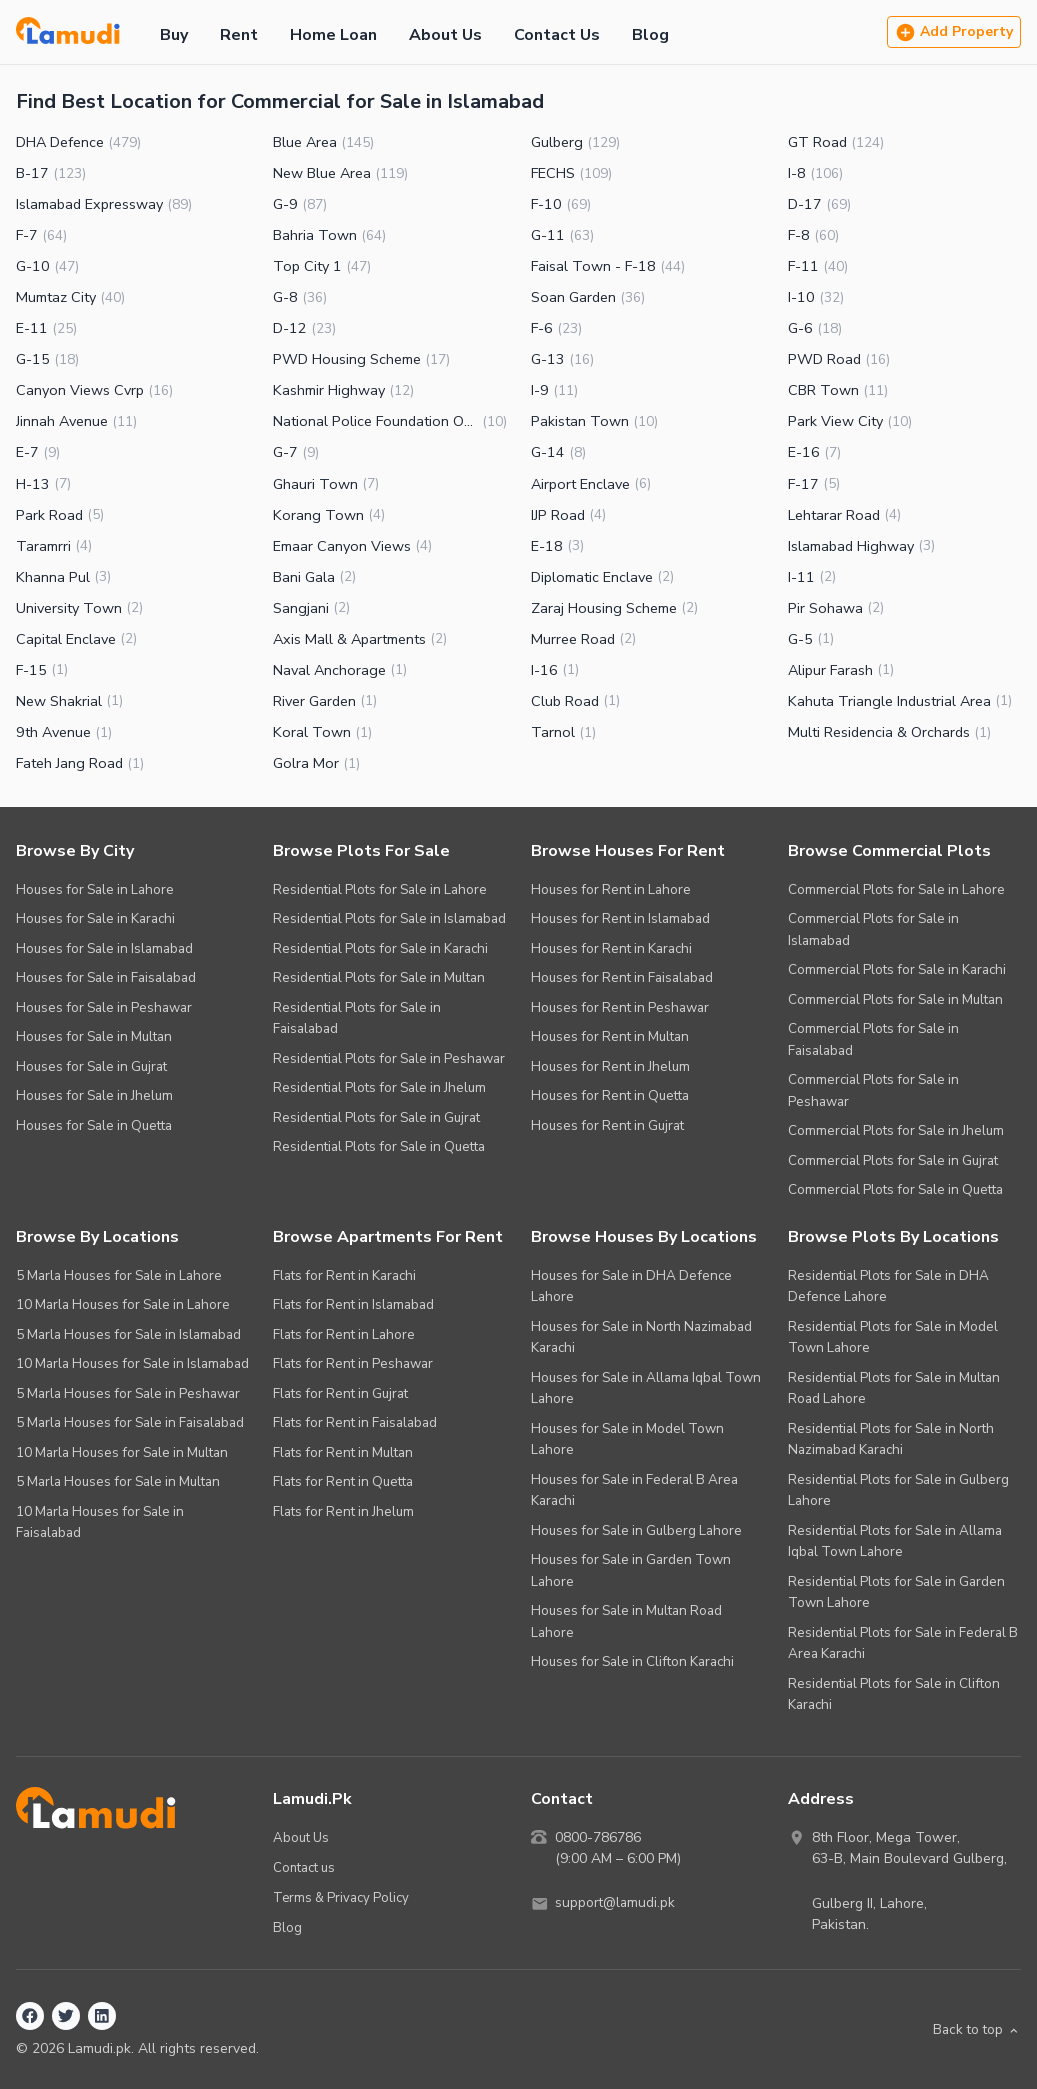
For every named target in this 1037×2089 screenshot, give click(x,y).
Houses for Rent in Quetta (610, 1095)
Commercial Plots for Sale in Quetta (895, 1189)
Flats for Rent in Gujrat (340, 1393)
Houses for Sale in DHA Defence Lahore (631, 1286)
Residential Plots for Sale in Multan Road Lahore (894, 1388)
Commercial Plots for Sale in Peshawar (873, 1090)
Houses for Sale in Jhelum (94, 1095)
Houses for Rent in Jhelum (610, 1066)
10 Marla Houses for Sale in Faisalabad (100, 1522)
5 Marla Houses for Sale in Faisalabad (130, 1422)
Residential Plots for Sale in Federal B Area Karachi (903, 1643)
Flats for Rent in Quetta (343, 1481)
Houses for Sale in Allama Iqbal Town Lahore (646, 1388)
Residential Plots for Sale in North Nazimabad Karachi (891, 1439)
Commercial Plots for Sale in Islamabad (873, 929)
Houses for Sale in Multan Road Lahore (626, 1621)
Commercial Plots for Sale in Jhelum (896, 1130)
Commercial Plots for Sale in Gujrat (893, 1160)
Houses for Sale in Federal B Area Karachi (634, 1490)
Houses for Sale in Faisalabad (106, 977)
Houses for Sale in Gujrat (91, 1066)
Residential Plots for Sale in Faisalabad (357, 1018)
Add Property (954, 32)
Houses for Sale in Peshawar (104, 1007)
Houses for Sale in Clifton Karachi (632, 1661)
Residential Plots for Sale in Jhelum (379, 1087)
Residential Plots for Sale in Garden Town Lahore (896, 1592)
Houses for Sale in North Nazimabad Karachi (641, 1337)
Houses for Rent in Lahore (611, 889)
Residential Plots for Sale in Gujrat (376, 1117)
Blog (650, 35)
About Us (445, 35)
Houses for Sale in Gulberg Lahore (636, 1530)
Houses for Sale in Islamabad (104, 948)
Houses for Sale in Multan (94, 1036)
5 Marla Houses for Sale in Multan (118, 1481)
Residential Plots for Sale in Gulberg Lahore (898, 1490)
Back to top (975, 2028)
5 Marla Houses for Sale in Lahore (119, 1275)
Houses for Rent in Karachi (611, 948)
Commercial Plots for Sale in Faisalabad (873, 1039)
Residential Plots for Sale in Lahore (380, 889)
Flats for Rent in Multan (343, 1452)
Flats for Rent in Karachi (344, 1275)
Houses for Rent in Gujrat (607, 1125)
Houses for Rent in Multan (610, 1036)
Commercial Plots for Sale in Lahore (896, 889)
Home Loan (333, 35)
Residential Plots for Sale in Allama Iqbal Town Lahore (895, 1541)
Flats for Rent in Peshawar (353, 1363)
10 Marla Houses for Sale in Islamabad (132, 1363)
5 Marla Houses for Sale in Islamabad (128, 1334)
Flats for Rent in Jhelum (343, 1511)
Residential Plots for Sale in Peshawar (389, 1058)
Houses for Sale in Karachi (95, 918)
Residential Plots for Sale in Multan (379, 977)
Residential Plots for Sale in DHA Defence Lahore (888, 1286)
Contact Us (557, 35)
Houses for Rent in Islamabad (620, 918)
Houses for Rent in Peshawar (620, 1007)
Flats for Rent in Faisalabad (355, 1422)
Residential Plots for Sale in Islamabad (389, 918)
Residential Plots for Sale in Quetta (379, 1146)
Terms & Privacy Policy (341, 1896)
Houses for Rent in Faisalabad (622, 977)
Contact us (304, 1866)
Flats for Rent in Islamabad (353, 1304)
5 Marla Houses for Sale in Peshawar (128, 1393)
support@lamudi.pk (616, 1903)
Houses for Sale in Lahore (95, 889)
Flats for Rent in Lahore (344, 1334)
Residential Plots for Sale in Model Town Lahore (893, 1337)
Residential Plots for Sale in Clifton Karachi (894, 1694)
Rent (239, 35)
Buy (174, 35)
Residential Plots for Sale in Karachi (380, 948)
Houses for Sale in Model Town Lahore (627, 1439)
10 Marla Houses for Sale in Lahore (123, 1304)
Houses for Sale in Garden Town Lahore (631, 1570)
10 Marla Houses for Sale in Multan (122, 1452)
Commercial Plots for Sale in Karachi (897, 969)
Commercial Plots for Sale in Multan (895, 999)
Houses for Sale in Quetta (94, 1125)
